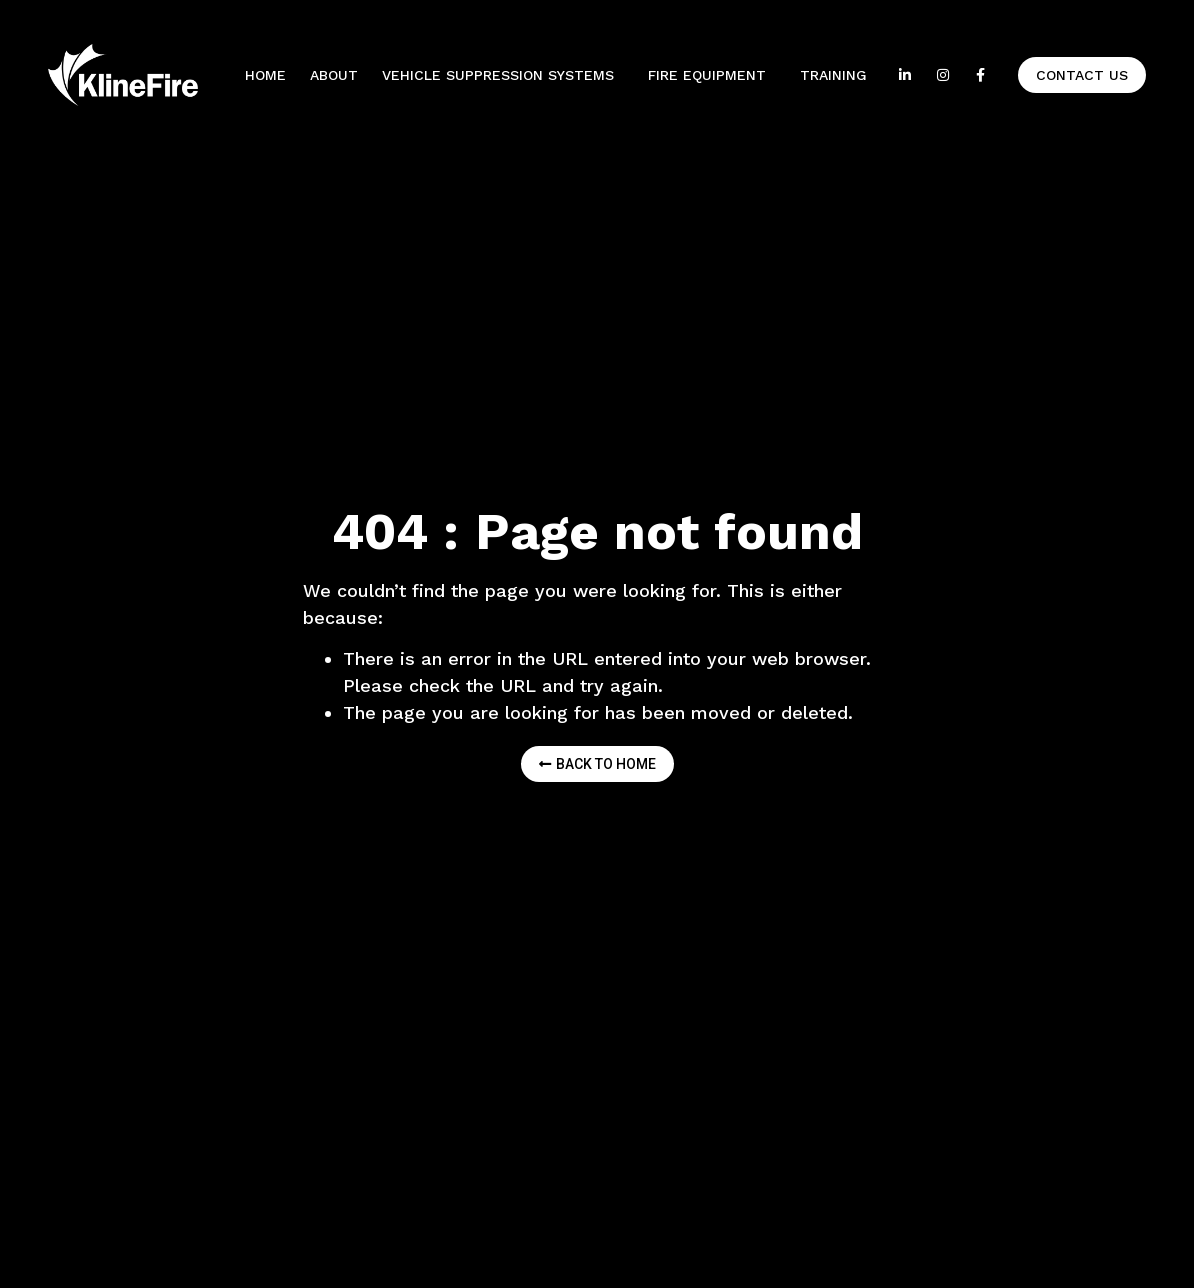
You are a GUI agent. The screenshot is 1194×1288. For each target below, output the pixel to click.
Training (833, 75)
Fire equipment (712, 75)
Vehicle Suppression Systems (503, 75)
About (334, 75)
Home (265, 75)
